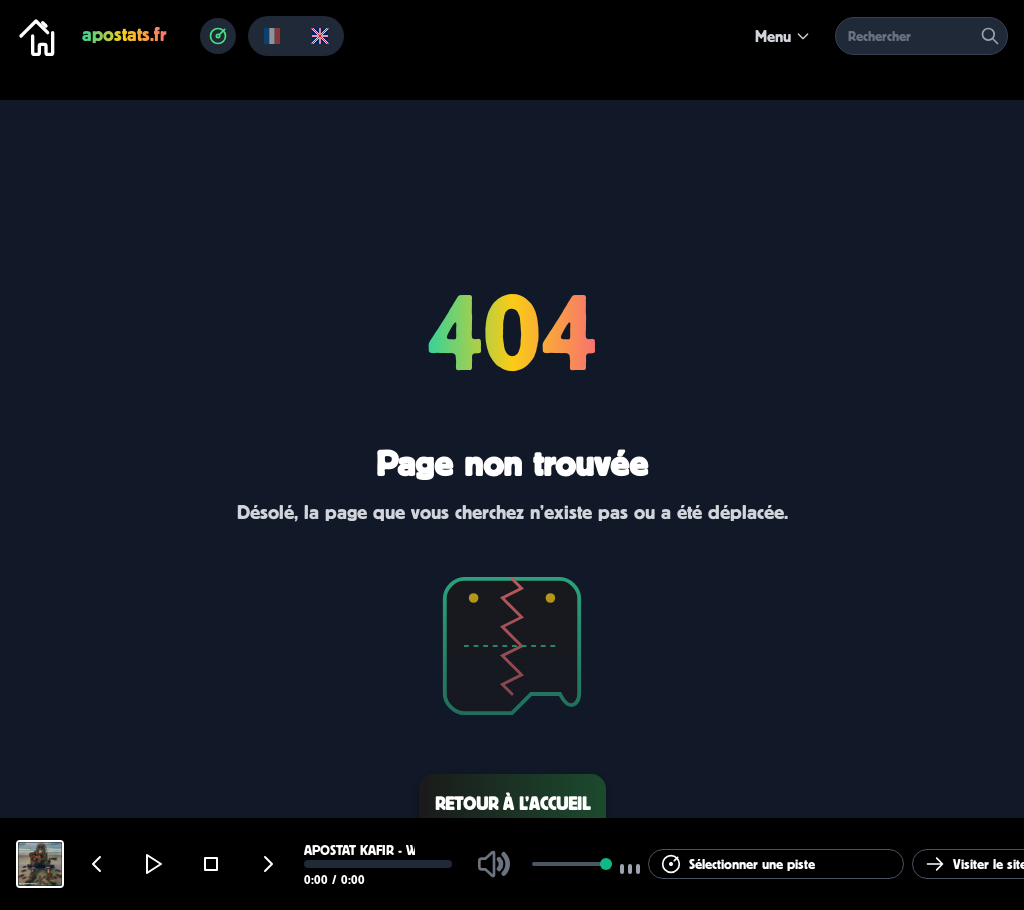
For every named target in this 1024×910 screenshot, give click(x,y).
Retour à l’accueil (512, 803)
